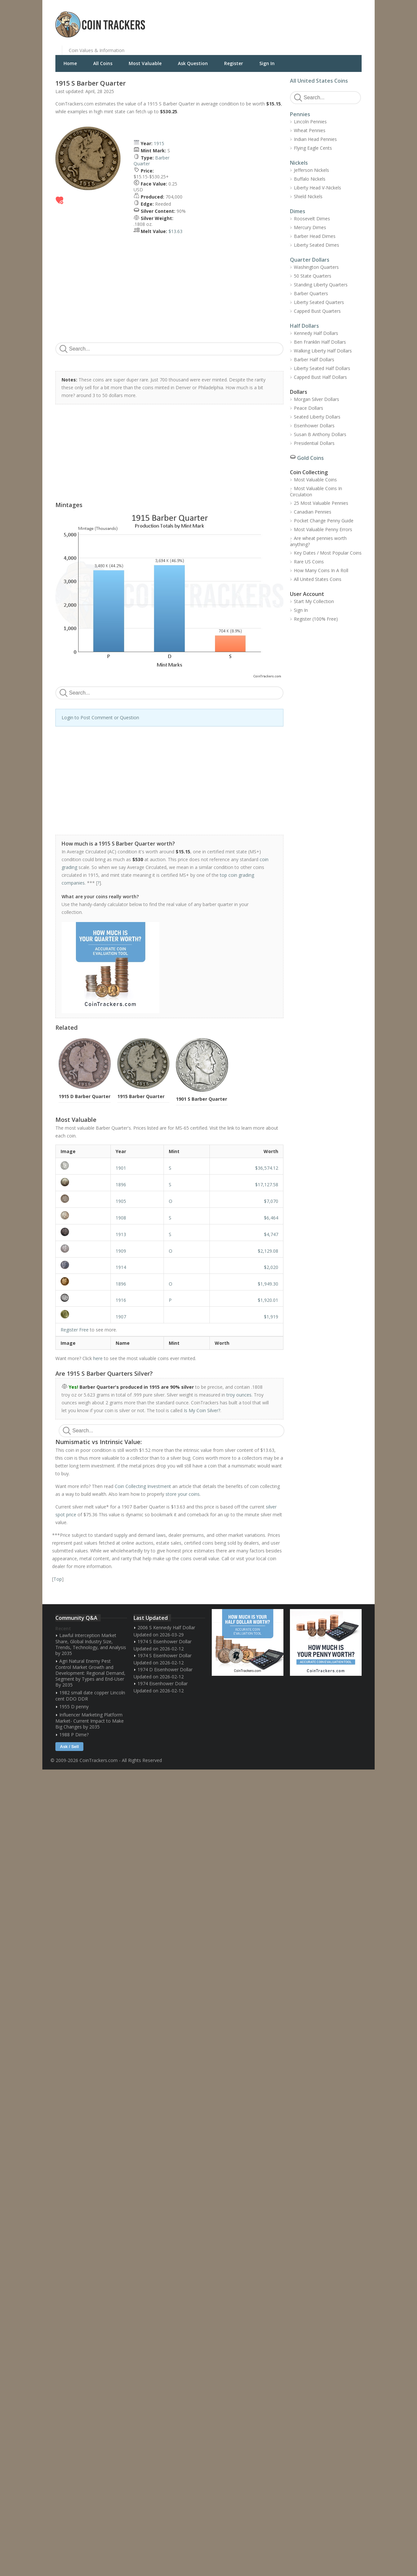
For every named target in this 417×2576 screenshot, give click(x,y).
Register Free (75, 1330)
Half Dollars (304, 325)
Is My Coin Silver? (202, 1410)
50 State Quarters (312, 276)
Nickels (299, 162)
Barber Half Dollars (314, 359)
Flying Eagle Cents (313, 148)
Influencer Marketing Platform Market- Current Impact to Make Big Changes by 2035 (89, 1721)
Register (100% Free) (316, 619)
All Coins (102, 63)
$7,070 (271, 1201)
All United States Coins (319, 80)
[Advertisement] (288, 19)
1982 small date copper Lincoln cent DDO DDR (90, 1695)
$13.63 (175, 231)
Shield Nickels (308, 196)
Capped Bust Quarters (317, 311)
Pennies (300, 114)
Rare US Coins (309, 561)
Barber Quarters (311, 293)
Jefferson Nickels (311, 170)
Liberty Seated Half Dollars (322, 368)
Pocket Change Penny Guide (323, 520)
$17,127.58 (266, 1184)
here (98, 1358)
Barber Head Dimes (315, 236)
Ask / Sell (69, 1746)
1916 (121, 1300)
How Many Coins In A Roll (321, 570)
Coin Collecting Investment (143, 1486)
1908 (121, 1218)
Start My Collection (314, 601)
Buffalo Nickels (309, 179)
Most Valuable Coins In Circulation (316, 491)
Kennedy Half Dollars (316, 333)
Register (233, 63)
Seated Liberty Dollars (317, 417)
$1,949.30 (268, 1284)
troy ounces (239, 1395)
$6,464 (271, 1218)
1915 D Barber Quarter (84, 1096)
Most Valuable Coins (315, 479)
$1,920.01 (268, 1300)
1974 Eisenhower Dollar (162, 1683)
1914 (121, 1267)
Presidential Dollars (314, 443)
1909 (121, 1251)
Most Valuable (145, 63)
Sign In (267, 63)
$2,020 (271, 1267)
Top (57, 1579)
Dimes (297, 211)
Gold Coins (310, 457)
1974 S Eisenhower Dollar (164, 1641)
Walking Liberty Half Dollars (323, 351)
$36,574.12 (266, 1168)
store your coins (182, 1494)
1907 (121, 1317)
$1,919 (271, 1317)
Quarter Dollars (309, 259)
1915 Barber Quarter (141, 1096)
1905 (121, 1201)
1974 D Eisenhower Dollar (165, 1669)
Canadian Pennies (312, 512)
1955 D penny (74, 1706)
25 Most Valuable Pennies (321, 503)
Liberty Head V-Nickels (317, 188)
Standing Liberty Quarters (321, 285)
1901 (121, 1168)
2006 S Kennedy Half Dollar (166, 1627)
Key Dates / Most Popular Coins (328, 553)
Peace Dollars (308, 408)
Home (70, 63)
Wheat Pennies (309, 130)
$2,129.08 (268, 1251)
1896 (121, 1184)
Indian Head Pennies (315, 139)
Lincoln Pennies (310, 121)
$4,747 (271, 1234)
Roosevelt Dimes (312, 218)
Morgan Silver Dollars (316, 399)
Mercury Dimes (310, 227)
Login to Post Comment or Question (100, 717)
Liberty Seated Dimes (316, 245)
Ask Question (193, 63)
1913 (121, 1234)
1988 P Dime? (74, 1734)
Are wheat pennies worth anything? (318, 541)
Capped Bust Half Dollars (320, 377)
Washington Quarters (316, 267)
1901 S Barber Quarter (201, 1099)
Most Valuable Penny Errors (323, 529)
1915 (159, 143)
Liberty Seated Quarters (319, 302)
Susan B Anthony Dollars (320, 434)
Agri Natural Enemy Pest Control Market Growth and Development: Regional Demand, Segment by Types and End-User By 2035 (90, 1673)
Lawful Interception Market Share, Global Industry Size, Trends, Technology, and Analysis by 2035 (90, 1644)
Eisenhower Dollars (314, 425)
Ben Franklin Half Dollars (320, 342)
